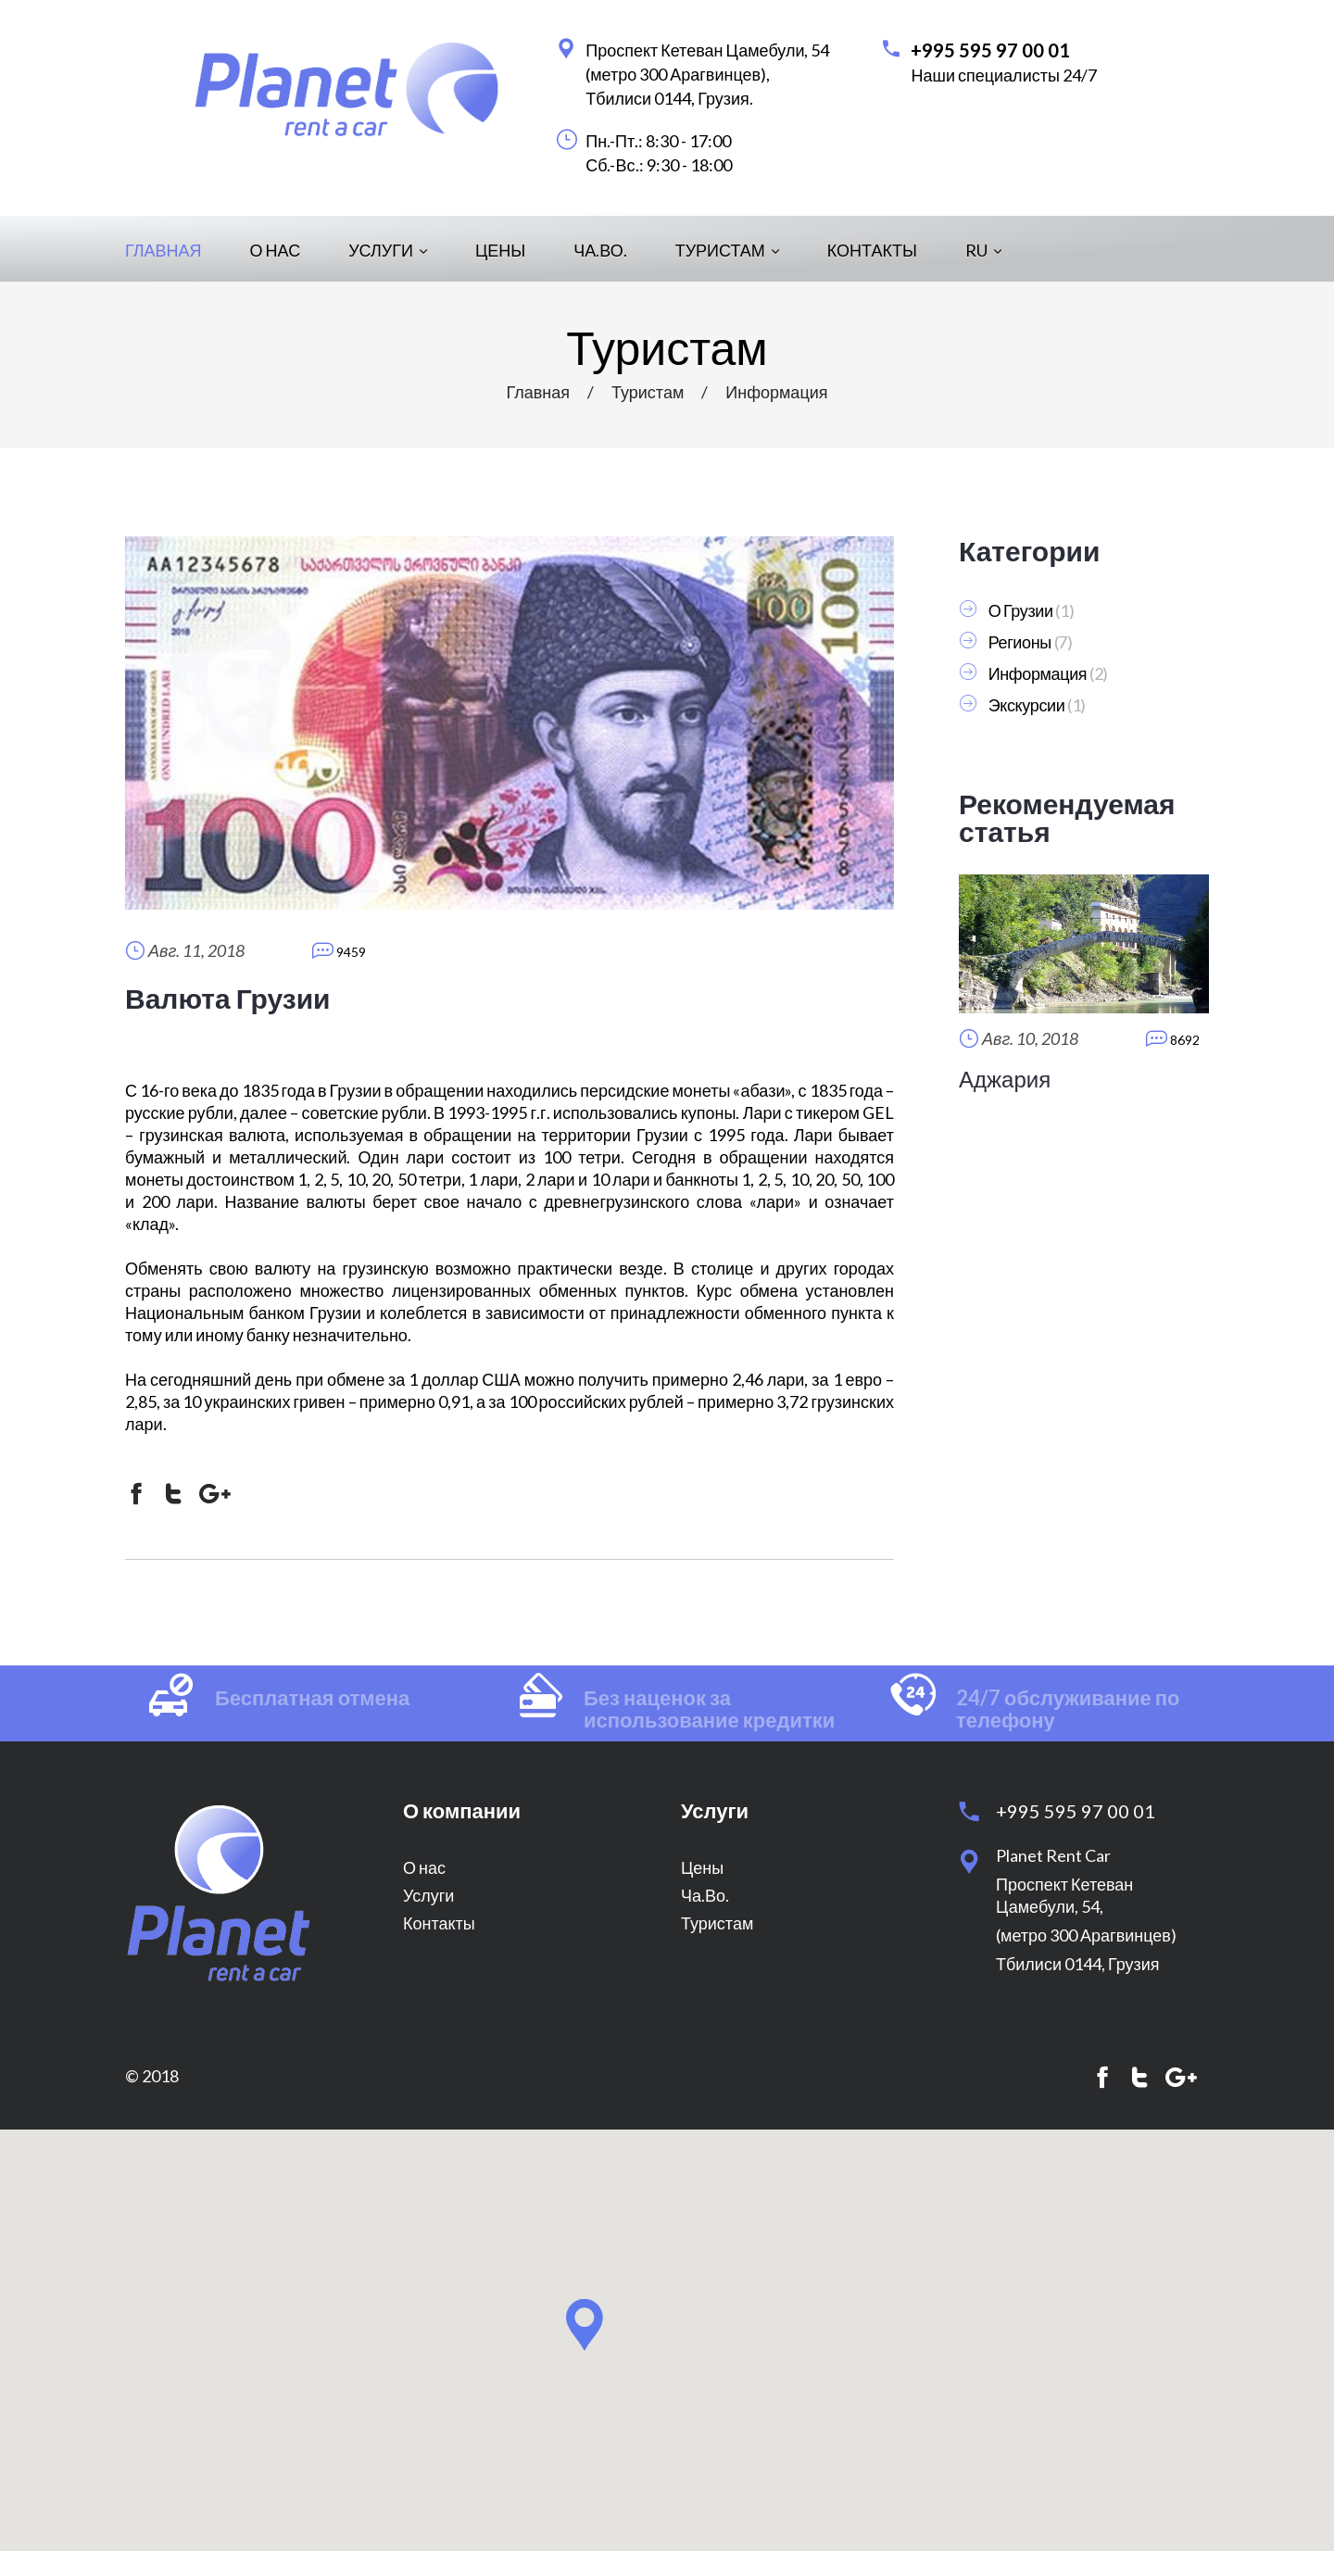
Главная (163, 250)
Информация (776, 392)
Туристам (727, 250)
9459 (339, 950)
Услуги (387, 250)
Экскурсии (1026, 705)
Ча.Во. (599, 250)
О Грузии (1020, 610)
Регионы (1019, 642)
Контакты (872, 250)
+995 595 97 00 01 (990, 50)
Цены (500, 250)
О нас (275, 250)
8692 (1173, 1038)
